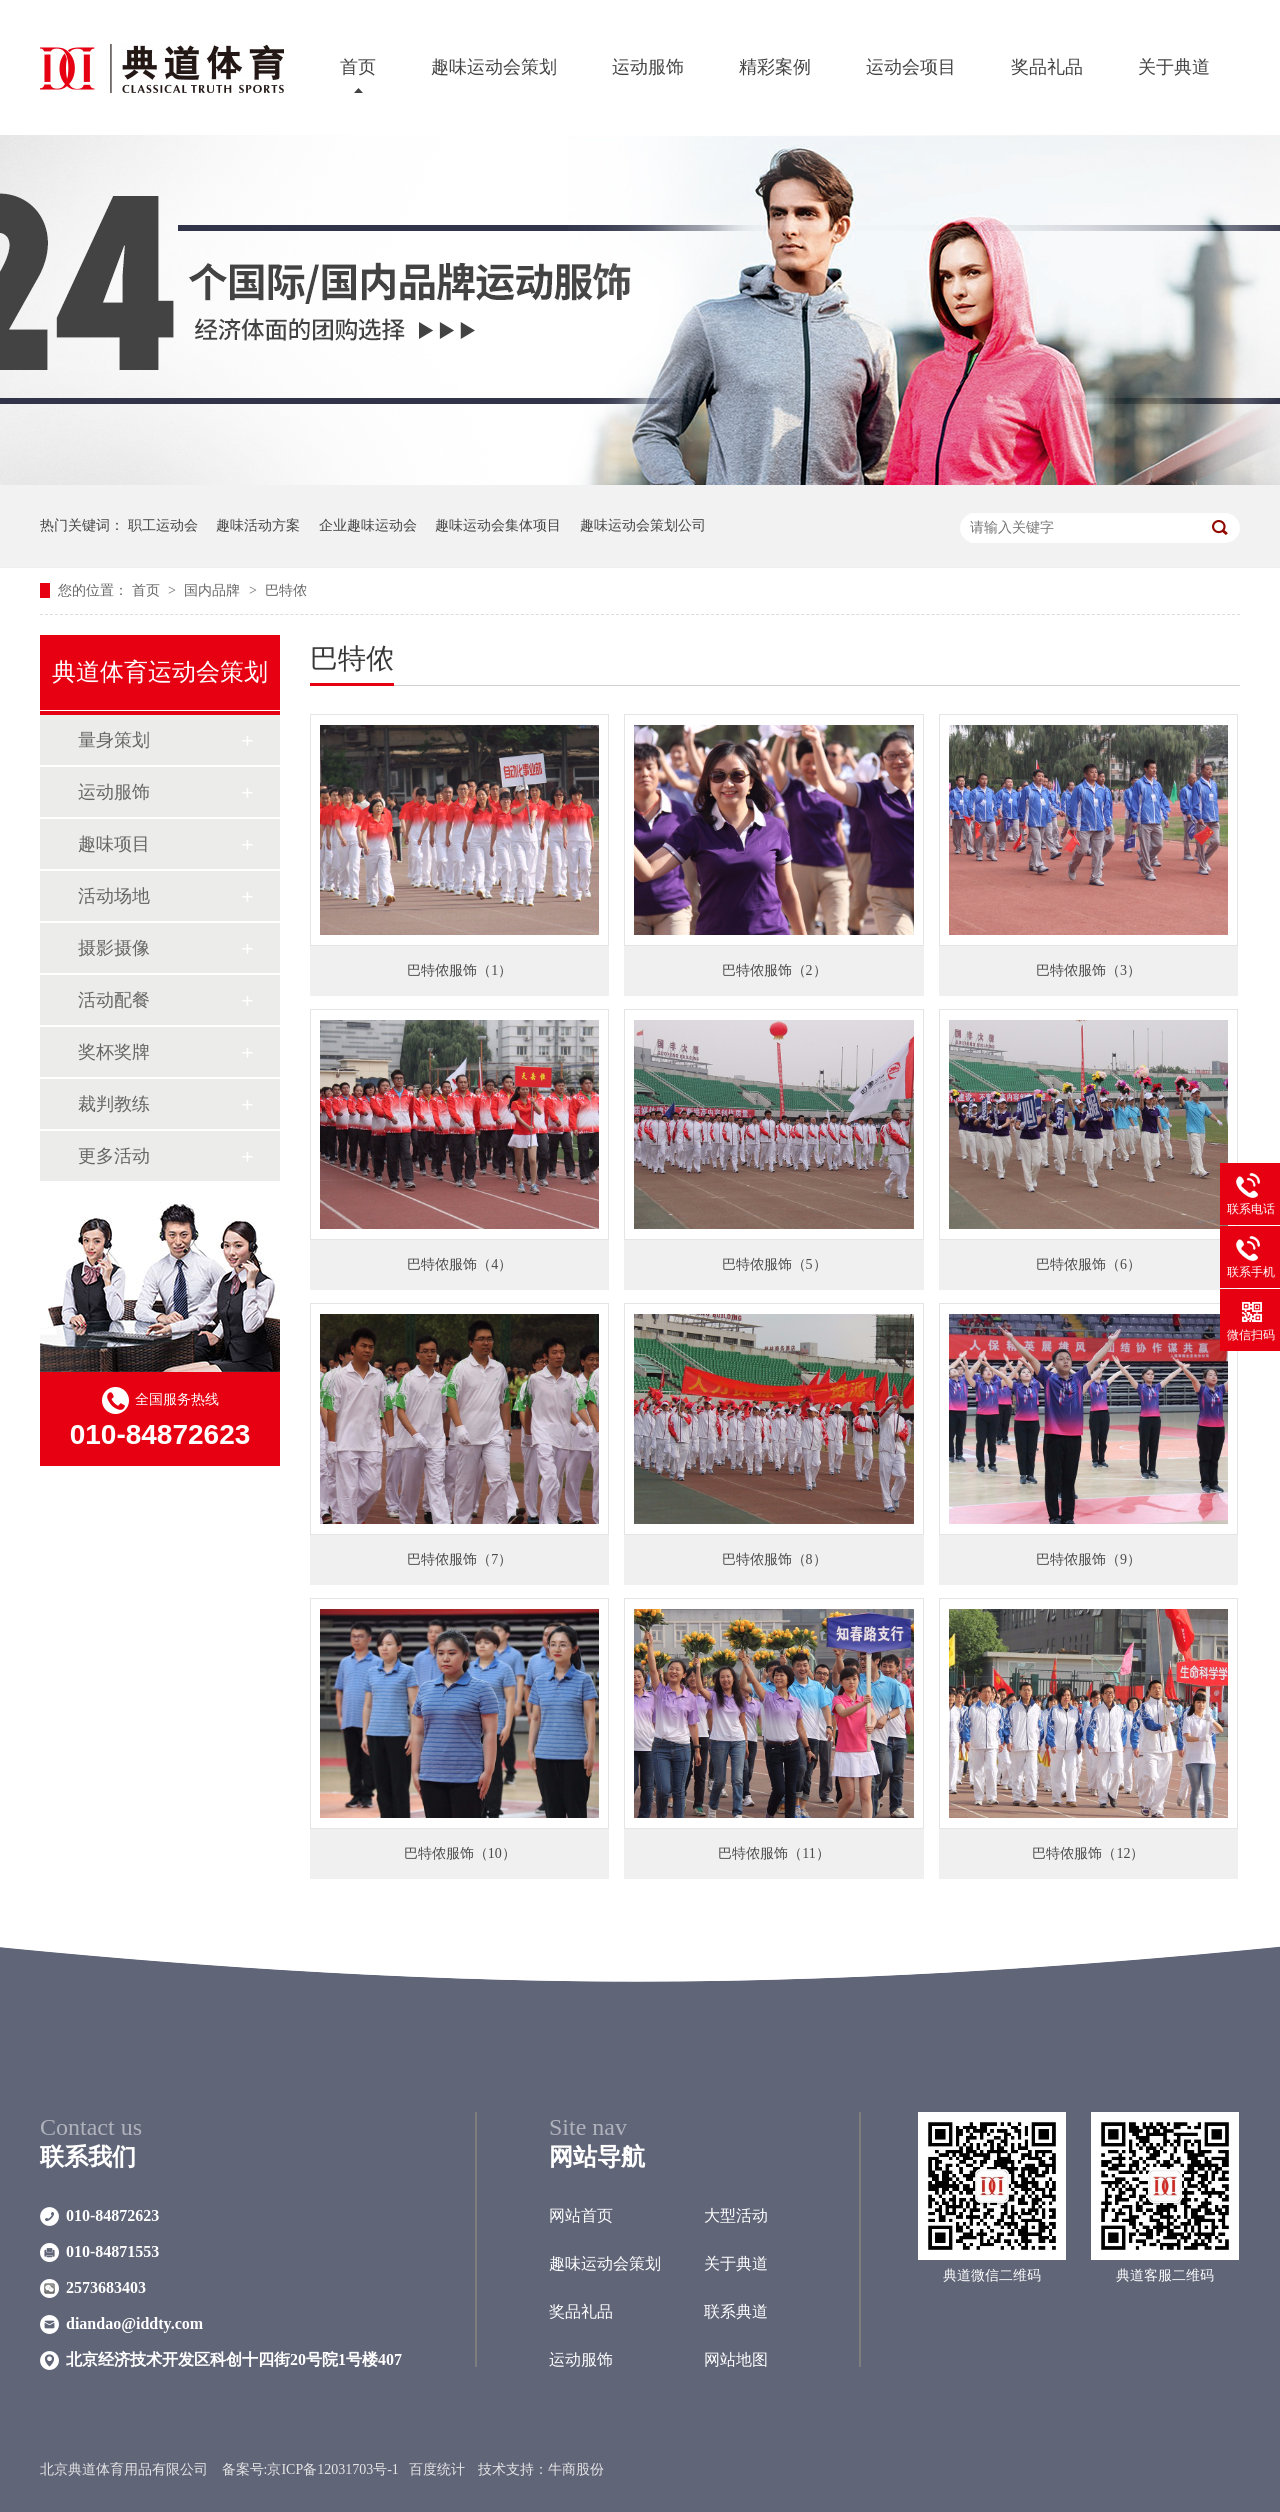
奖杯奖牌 (114, 1052)
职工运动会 (163, 525)
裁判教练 (114, 1104)
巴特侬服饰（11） (773, 1853)
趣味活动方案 (258, 525)
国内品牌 (214, 590)
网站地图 (736, 2359)
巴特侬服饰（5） (774, 1264)
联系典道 (736, 2311)
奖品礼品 (1047, 67)
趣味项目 (114, 844)
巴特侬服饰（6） (1088, 1264)
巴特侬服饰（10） (460, 1853)
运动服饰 (648, 67)
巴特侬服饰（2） (774, 970)
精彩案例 (775, 67)
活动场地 (114, 896)
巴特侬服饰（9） (1088, 1559)
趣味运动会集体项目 (498, 525)
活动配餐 (114, 1000)
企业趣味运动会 (368, 525)
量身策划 (114, 740)
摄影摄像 (114, 948)
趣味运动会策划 (494, 67)
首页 (358, 67)
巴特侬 (286, 590)
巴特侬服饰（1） (459, 970)
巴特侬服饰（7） (459, 1559)
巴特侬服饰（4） (459, 1264)
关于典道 (1174, 67)
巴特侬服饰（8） (774, 1559)
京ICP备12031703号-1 (332, 2469)
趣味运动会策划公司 (643, 525)
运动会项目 (911, 67)
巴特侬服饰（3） (1088, 970)
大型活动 (736, 2215)
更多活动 (114, 1156)
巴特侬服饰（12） (1088, 1853)
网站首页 (581, 2215)
